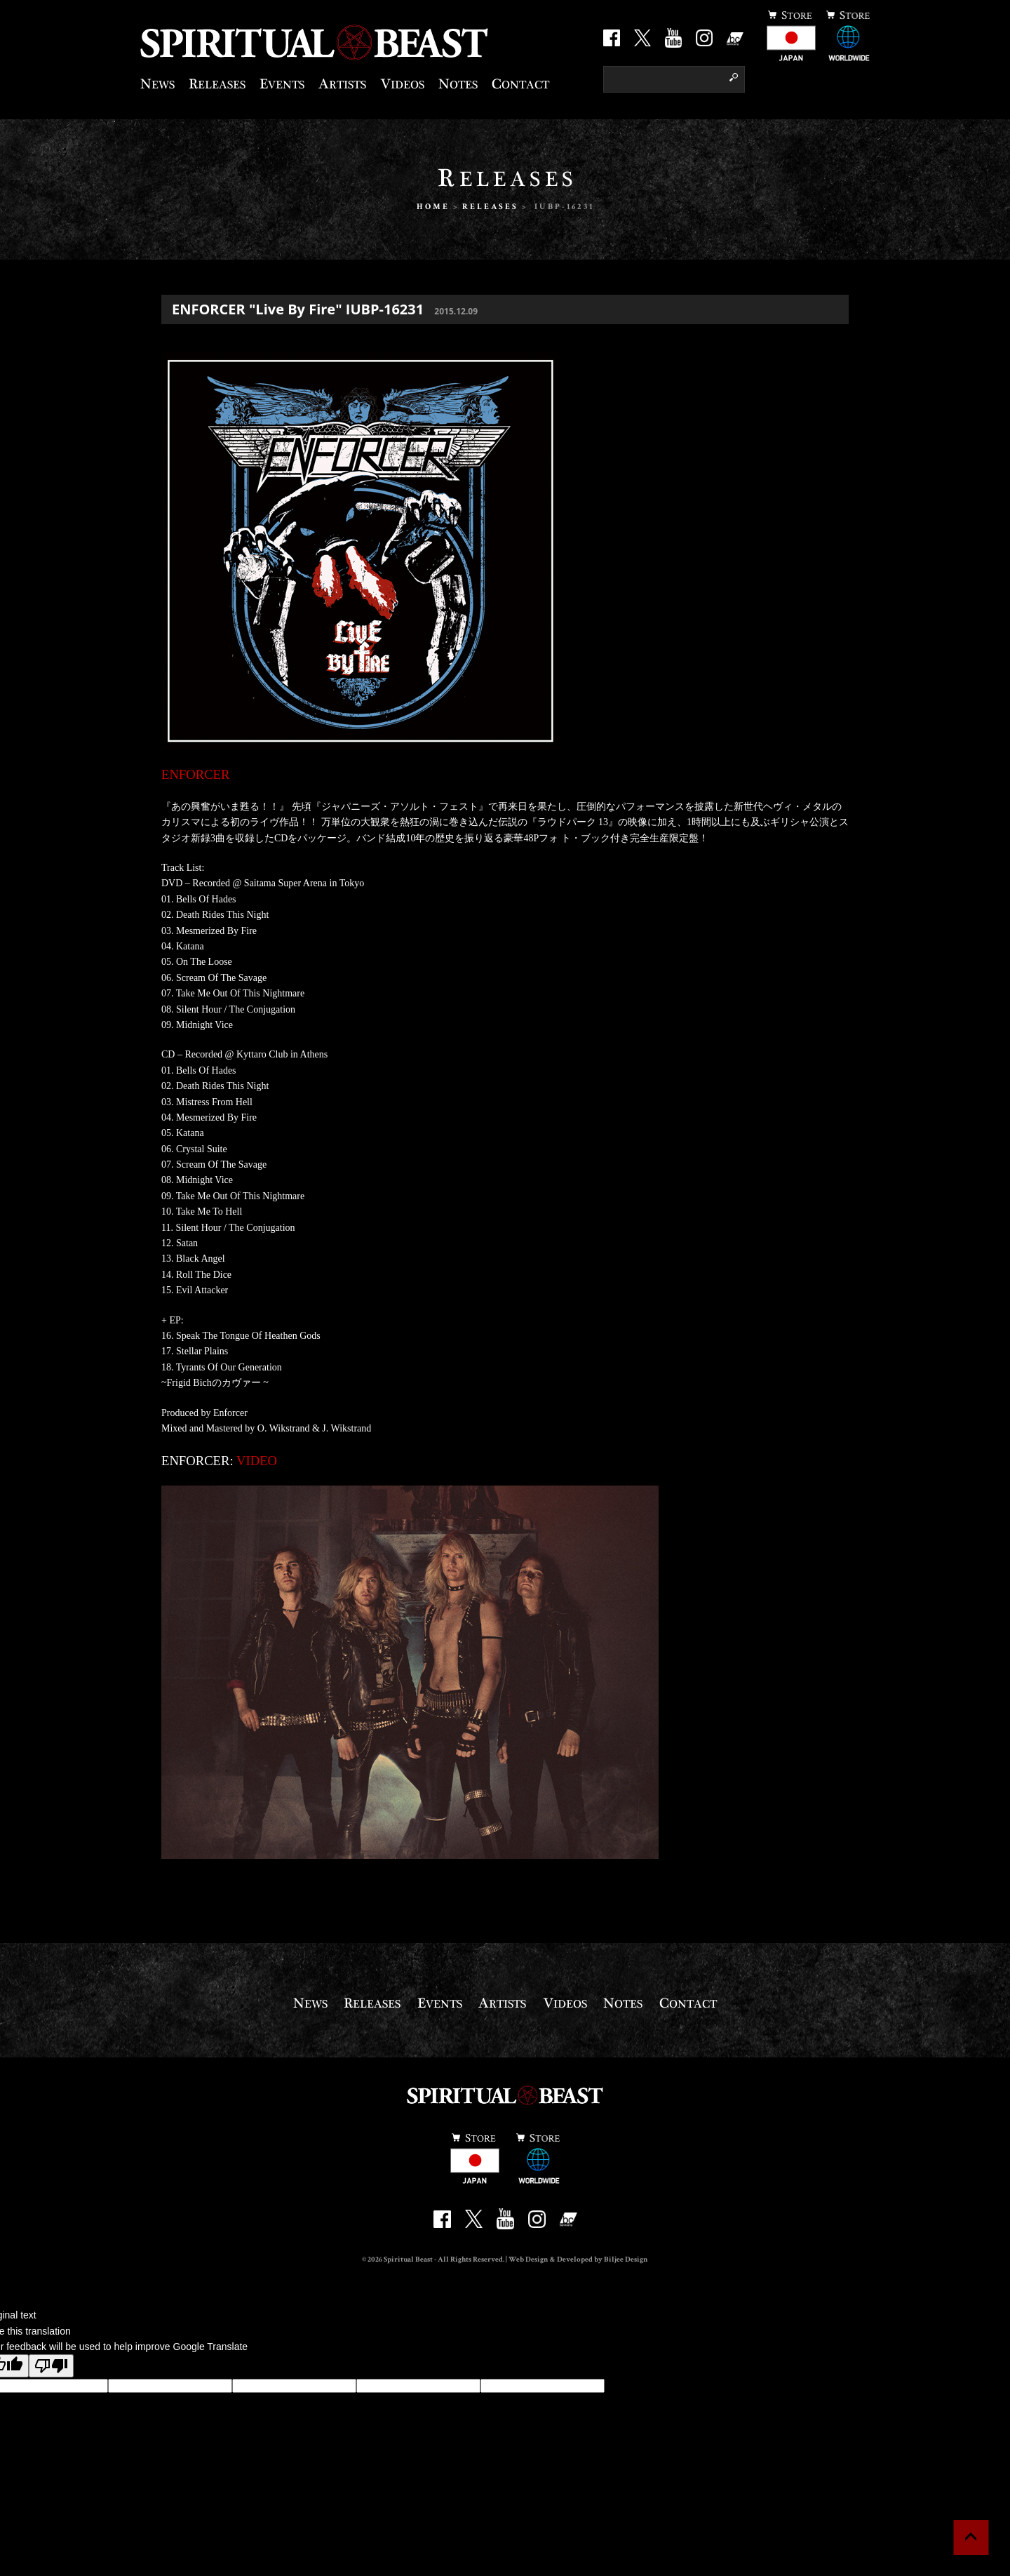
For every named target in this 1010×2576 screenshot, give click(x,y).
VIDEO (256, 1460)
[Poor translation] (51, 2365)
